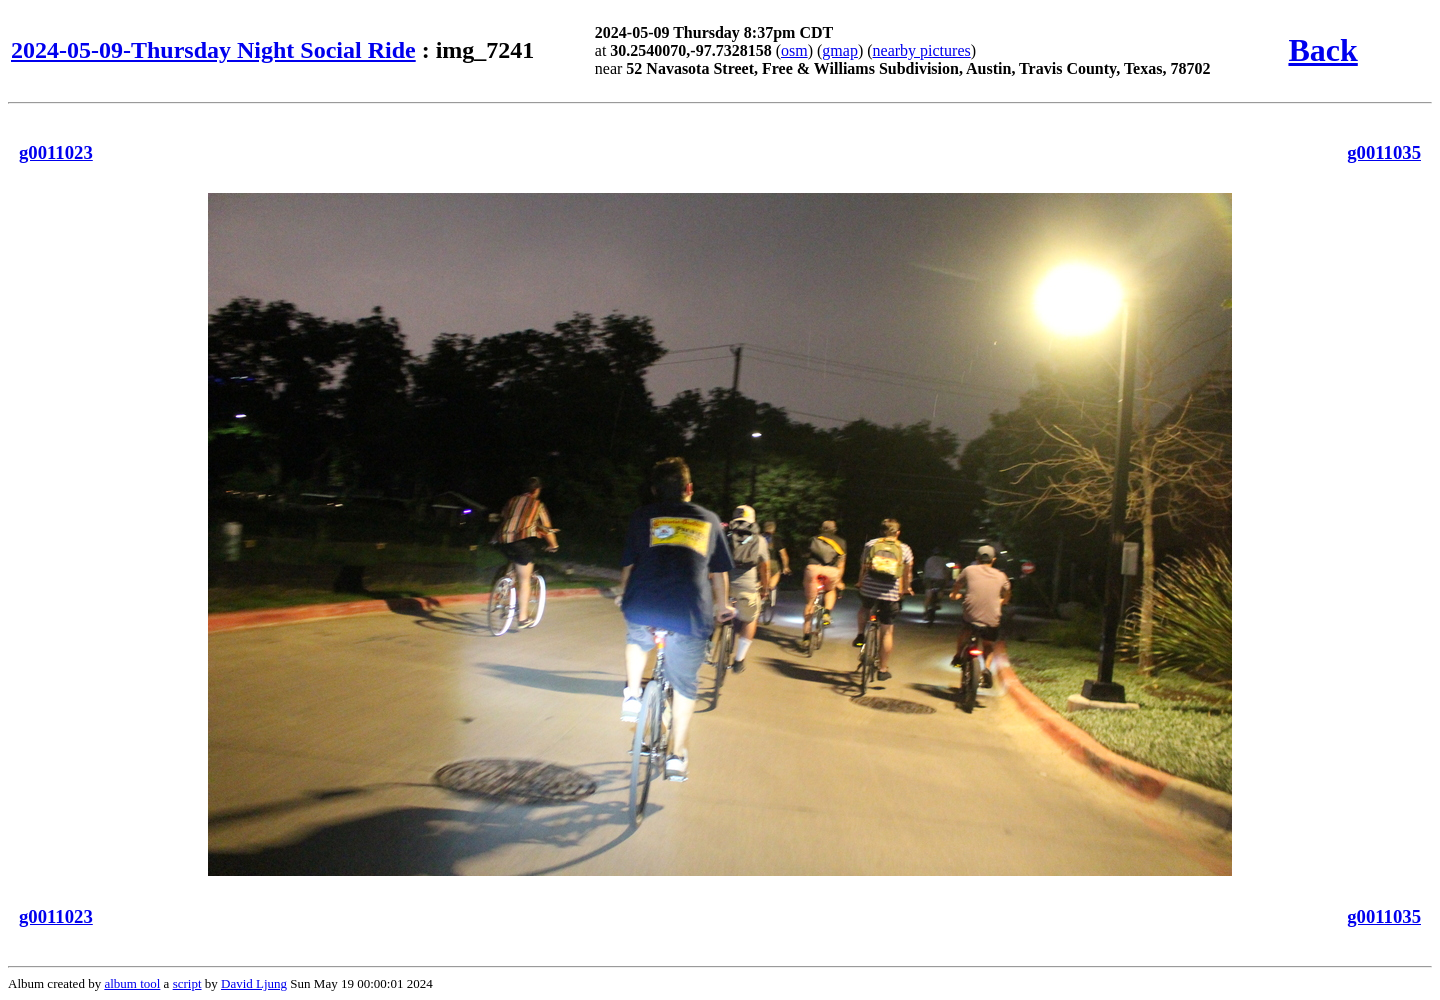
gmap (840, 50)
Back (1322, 50)
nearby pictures (922, 50)
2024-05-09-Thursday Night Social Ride (213, 50)
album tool (132, 983)
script (187, 983)
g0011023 (56, 152)
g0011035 (1384, 152)
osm (794, 50)
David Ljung (254, 983)
